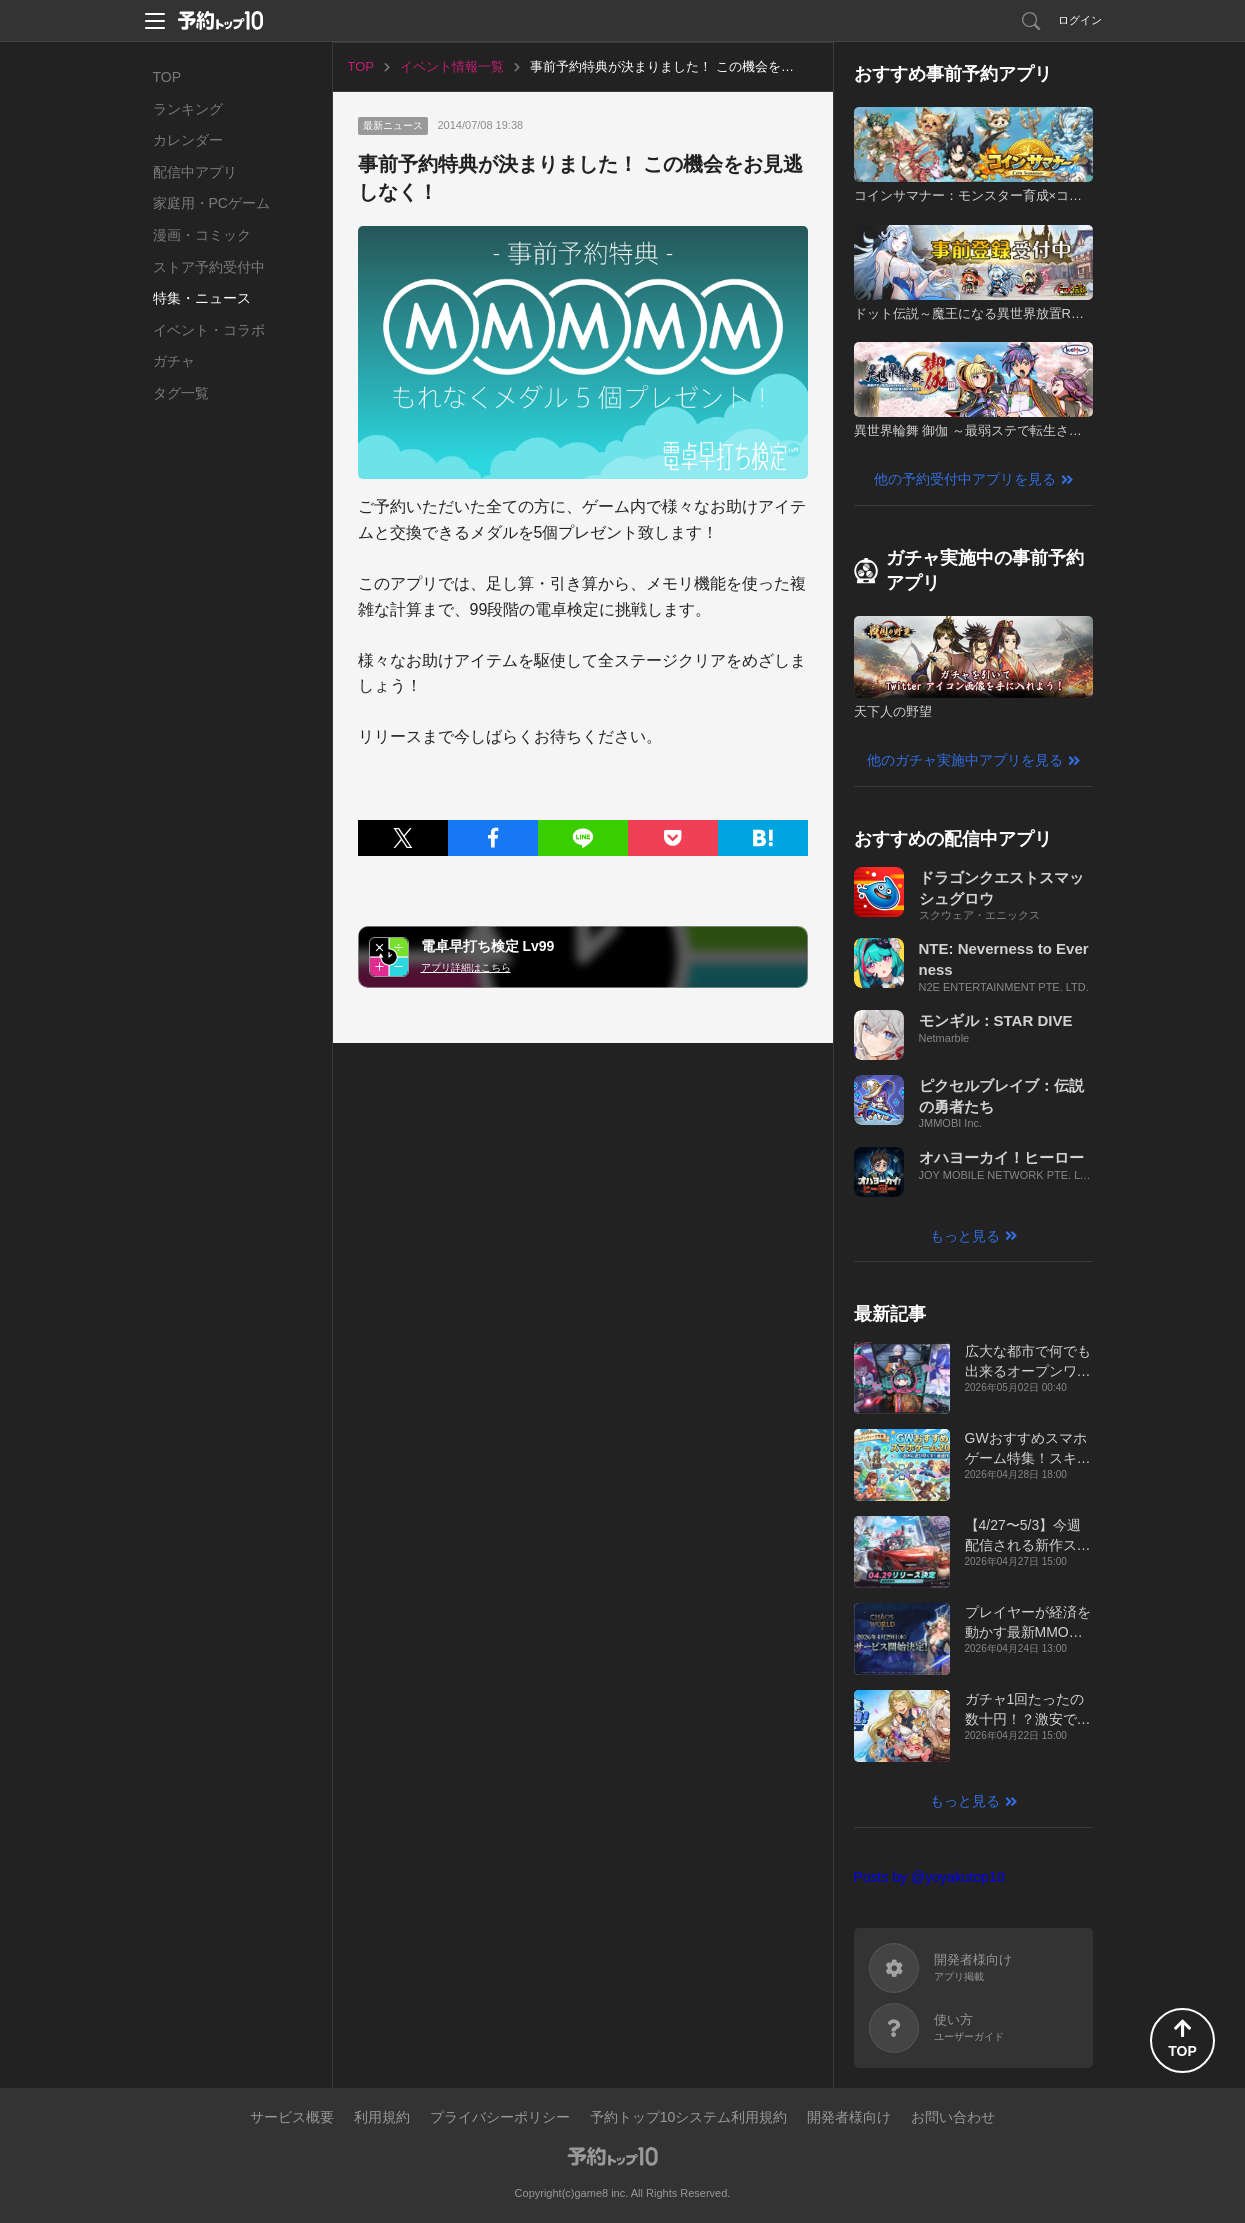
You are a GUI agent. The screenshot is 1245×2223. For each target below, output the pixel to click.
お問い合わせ (953, 2117)
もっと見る (965, 1236)
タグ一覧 (181, 393)
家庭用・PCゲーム (211, 203)
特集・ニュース (202, 298)
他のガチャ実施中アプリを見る (965, 760)
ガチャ (174, 361)
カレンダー (188, 140)
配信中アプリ (195, 172)
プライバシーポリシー (500, 2117)
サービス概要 (292, 2117)
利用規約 (382, 2117)
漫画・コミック (202, 235)
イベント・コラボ (209, 330)
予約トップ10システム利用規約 (689, 2117)
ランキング (188, 109)
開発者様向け (849, 2117)
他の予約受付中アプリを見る (965, 479)
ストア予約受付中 (209, 267)
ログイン (1080, 20)
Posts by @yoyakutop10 (929, 1877)
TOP (167, 77)
